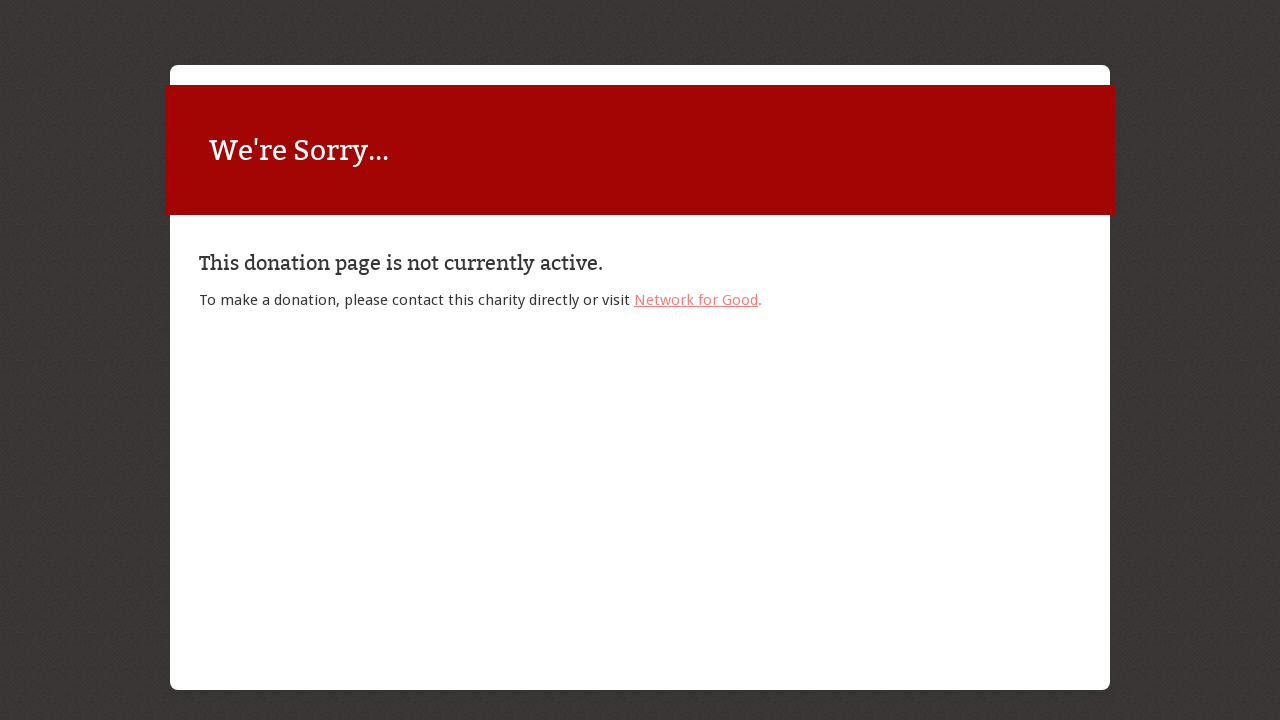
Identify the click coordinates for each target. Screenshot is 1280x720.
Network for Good (696, 300)
